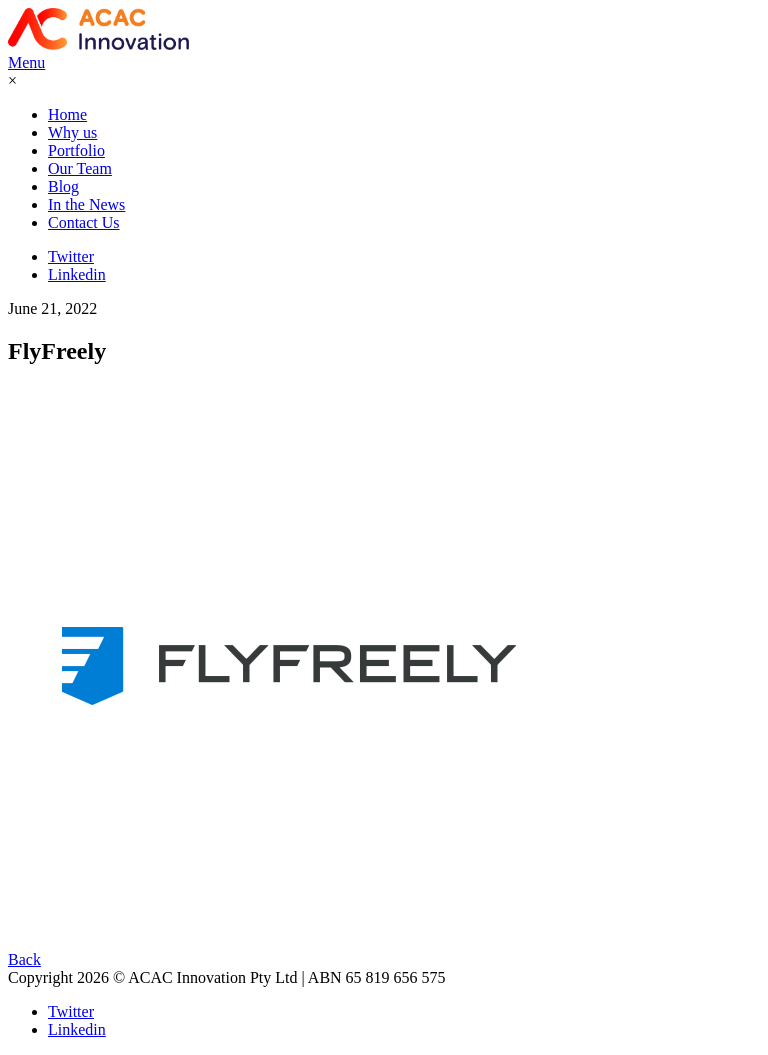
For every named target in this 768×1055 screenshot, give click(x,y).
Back (24, 959)
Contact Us (84, 222)
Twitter (71, 256)
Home (67, 114)
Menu (26, 62)
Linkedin (77, 274)
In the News (86, 204)
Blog (63, 186)
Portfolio (76, 150)
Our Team (80, 168)
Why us (72, 132)
